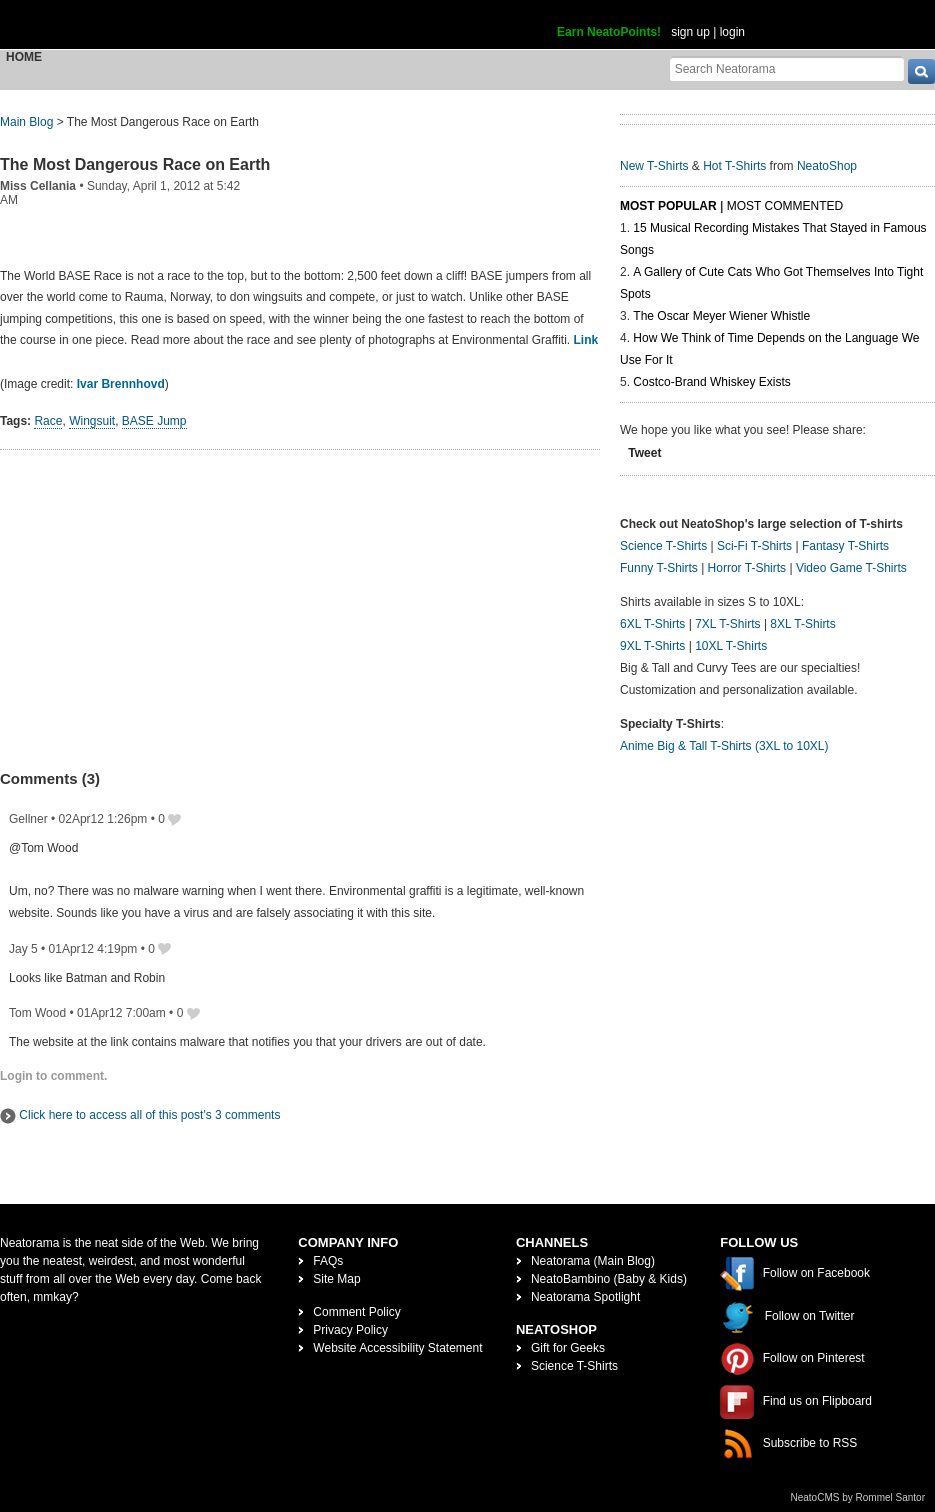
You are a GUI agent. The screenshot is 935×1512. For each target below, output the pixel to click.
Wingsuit (92, 421)
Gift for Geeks (568, 1348)
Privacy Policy (350, 1330)
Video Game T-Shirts (851, 568)
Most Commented (785, 206)
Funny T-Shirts (659, 568)
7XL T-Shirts (727, 624)
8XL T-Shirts (802, 624)
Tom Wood (37, 1013)
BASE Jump (154, 421)
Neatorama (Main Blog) (593, 1261)
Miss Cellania (38, 186)
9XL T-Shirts (652, 646)
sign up (690, 32)
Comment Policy (356, 1312)
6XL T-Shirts (652, 624)
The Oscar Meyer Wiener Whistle (721, 316)
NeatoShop (827, 166)
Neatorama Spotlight (585, 1297)
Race (48, 421)
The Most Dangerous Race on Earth (135, 164)
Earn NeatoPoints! (609, 32)
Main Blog (26, 122)
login (732, 32)
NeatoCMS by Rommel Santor (858, 1497)
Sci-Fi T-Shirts (754, 546)
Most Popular (668, 206)
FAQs (328, 1261)
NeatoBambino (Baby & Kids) (609, 1279)
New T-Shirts (654, 166)
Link (585, 340)
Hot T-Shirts (734, 166)
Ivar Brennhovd (121, 384)
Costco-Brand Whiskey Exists (711, 382)
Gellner (28, 819)
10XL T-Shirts (731, 646)
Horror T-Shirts (747, 568)
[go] (921, 71)
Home (24, 57)
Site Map (336, 1279)
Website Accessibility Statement (397, 1348)
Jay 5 (23, 949)
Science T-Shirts (663, 546)
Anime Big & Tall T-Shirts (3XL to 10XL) (724, 746)
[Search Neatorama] (787, 68)
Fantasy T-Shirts (845, 546)
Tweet (644, 453)
